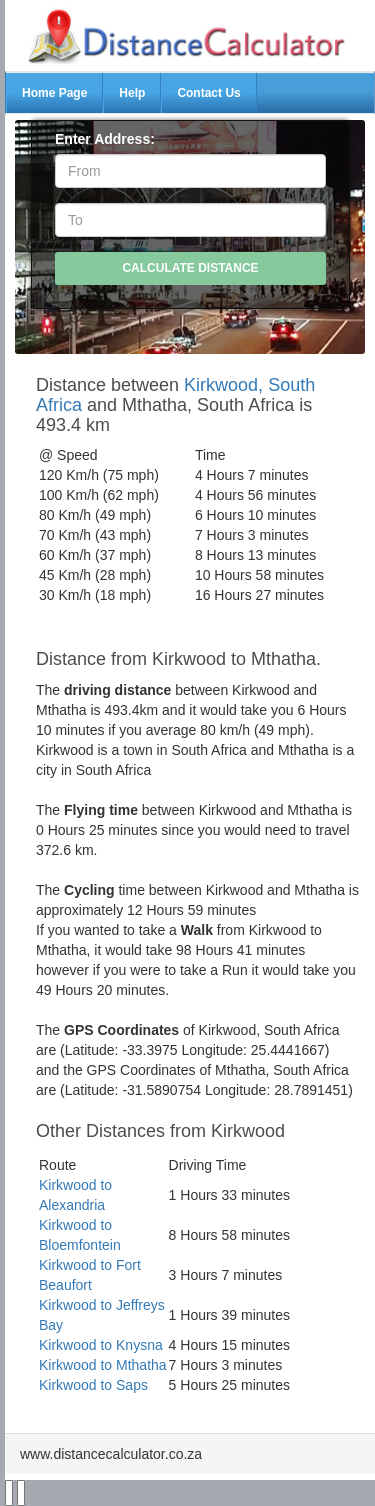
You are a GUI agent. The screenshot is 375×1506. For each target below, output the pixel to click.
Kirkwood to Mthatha (103, 1365)
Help (132, 93)
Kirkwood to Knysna (101, 1345)
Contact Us (208, 93)
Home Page (54, 93)
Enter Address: (105, 139)
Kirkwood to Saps (93, 1385)
